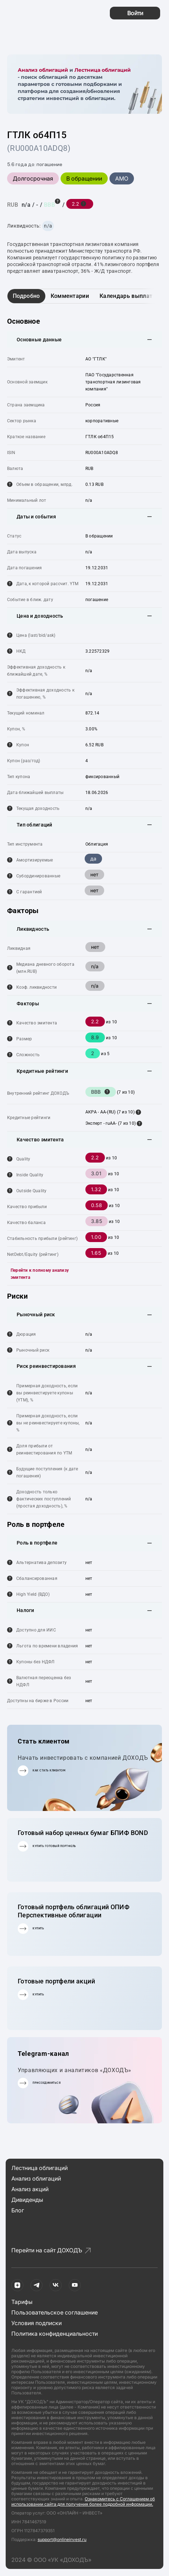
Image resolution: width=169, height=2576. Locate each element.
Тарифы (22, 2301)
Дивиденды (27, 2199)
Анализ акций (30, 2189)
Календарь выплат (126, 296)
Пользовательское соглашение (54, 2312)
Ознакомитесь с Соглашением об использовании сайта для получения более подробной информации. (83, 2501)
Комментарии (70, 296)
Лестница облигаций (102, 70)
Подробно (26, 296)
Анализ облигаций (43, 70)
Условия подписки (36, 2323)
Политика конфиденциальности (54, 2333)
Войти (135, 13)
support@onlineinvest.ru (62, 2539)
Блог (17, 2210)
